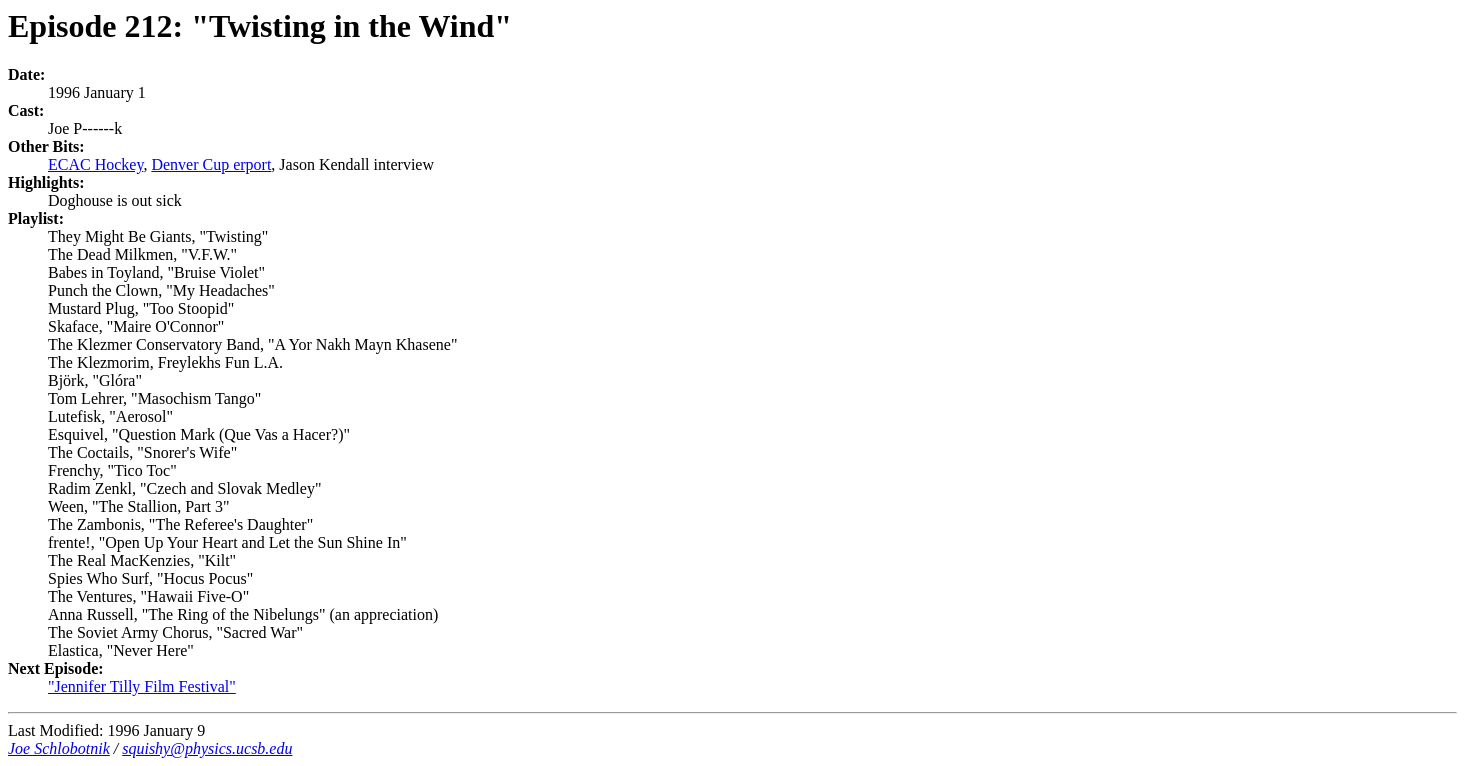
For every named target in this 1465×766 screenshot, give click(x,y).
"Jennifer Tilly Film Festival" (142, 686)
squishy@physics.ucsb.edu (207, 748)
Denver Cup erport (211, 164)
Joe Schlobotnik (59, 748)
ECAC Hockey (95, 164)
